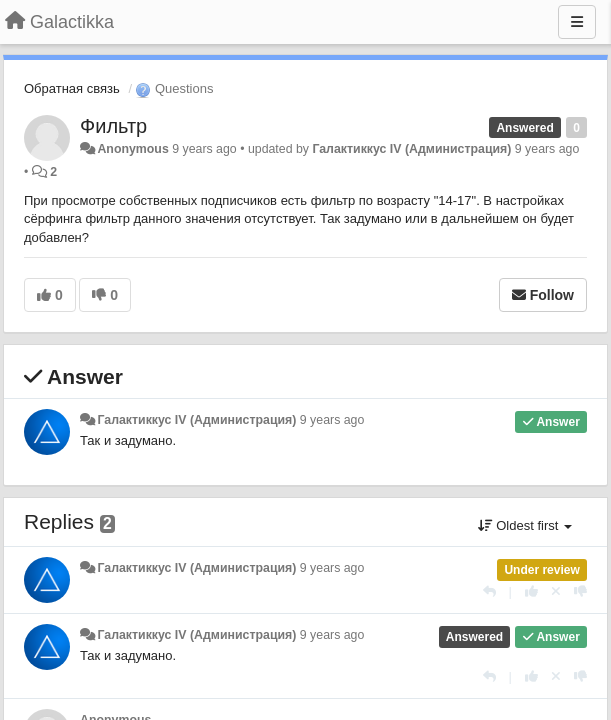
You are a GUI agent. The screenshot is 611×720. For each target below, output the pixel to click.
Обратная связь (72, 88)
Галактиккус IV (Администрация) (411, 149)
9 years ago (332, 420)
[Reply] (489, 591)
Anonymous (132, 149)
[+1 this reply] (531, 591)
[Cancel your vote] (556, 591)
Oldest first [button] (525, 525)
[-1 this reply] (580, 591)
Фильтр (113, 126)
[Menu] (577, 22)
